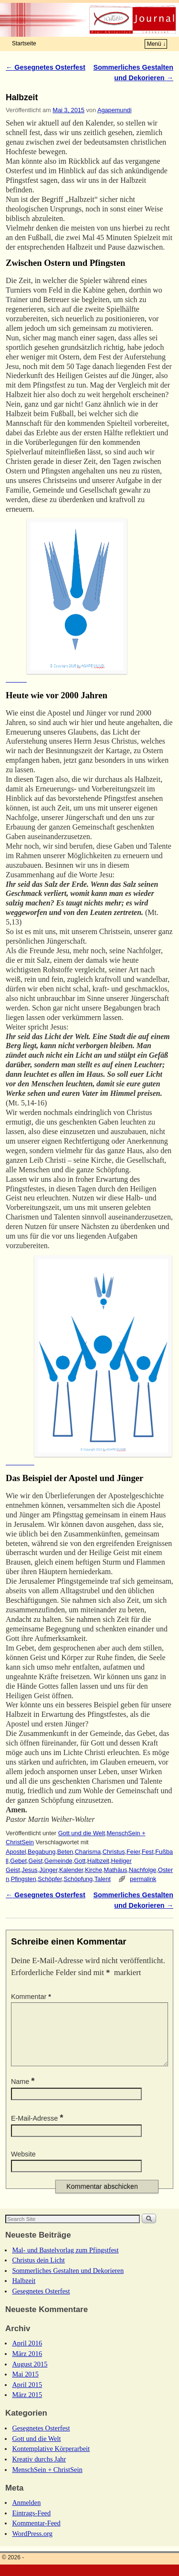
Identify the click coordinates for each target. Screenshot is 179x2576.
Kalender (71, 1869)
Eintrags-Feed (31, 2524)
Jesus (29, 1869)
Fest (148, 1851)
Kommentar (32, 1996)
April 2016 (27, 2354)
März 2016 (27, 2365)
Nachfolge (142, 1869)
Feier (133, 1851)
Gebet (18, 1860)
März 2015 (27, 2406)
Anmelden (26, 2514)
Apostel (16, 1851)
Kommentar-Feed (36, 2534)
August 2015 (29, 2375)
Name (24, 2093)
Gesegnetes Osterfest (45, 67)
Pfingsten (23, 1878)
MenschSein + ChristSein (47, 2481)
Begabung (41, 1851)
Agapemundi (114, 110)
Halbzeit (98, 1860)
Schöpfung (78, 1878)
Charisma (88, 1851)
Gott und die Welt (81, 1833)
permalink (143, 1878)
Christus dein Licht (38, 2271)
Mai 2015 (25, 2385)
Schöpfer (50, 1878)
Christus (114, 1851)
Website (23, 2165)
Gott (79, 1860)
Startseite (24, 43)
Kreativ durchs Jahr (39, 2470)
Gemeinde (58, 1860)
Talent (103, 1878)
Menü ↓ (156, 44)
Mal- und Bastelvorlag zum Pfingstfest (65, 2261)
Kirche (93, 1869)
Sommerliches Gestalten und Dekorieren (68, 2282)
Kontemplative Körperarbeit (51, 2460)
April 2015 (27, 2396)
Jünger (48, 1869)
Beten (65, 1851)
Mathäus (115, 1869)
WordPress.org (32, 2545)
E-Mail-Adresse (38, 2130)
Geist (36, 1860)
